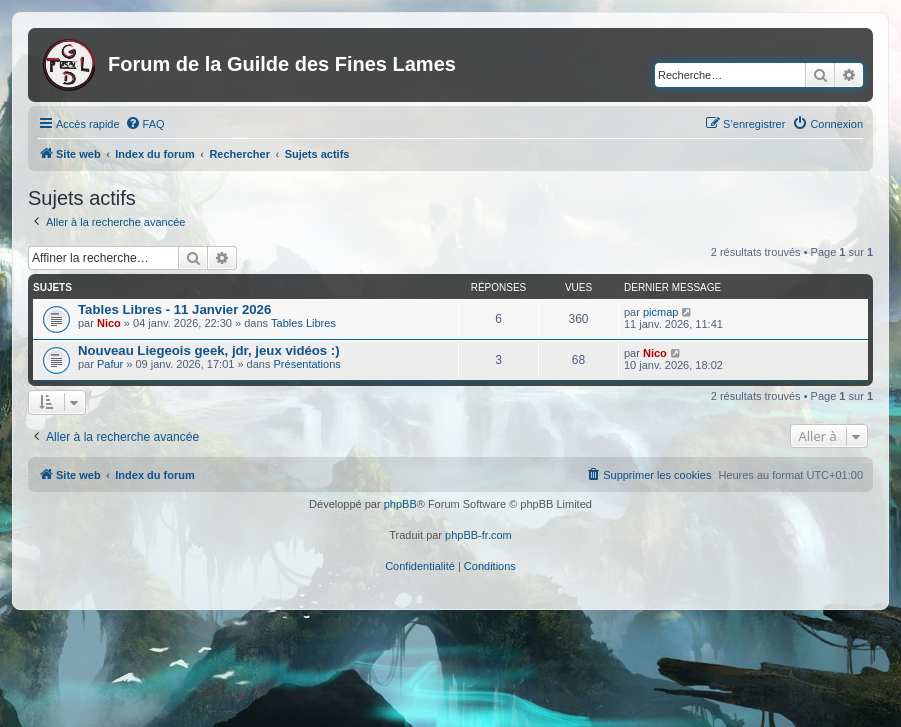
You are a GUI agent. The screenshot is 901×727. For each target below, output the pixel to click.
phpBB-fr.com (478, 535)
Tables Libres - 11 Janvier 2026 (174, 309)
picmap (660, 312)
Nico (109, 323)
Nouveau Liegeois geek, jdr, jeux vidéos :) (209, 350)
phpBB (400, 504)
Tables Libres (303, 323)
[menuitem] (145, 124)
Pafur (110, 364)
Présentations (307, 364)
